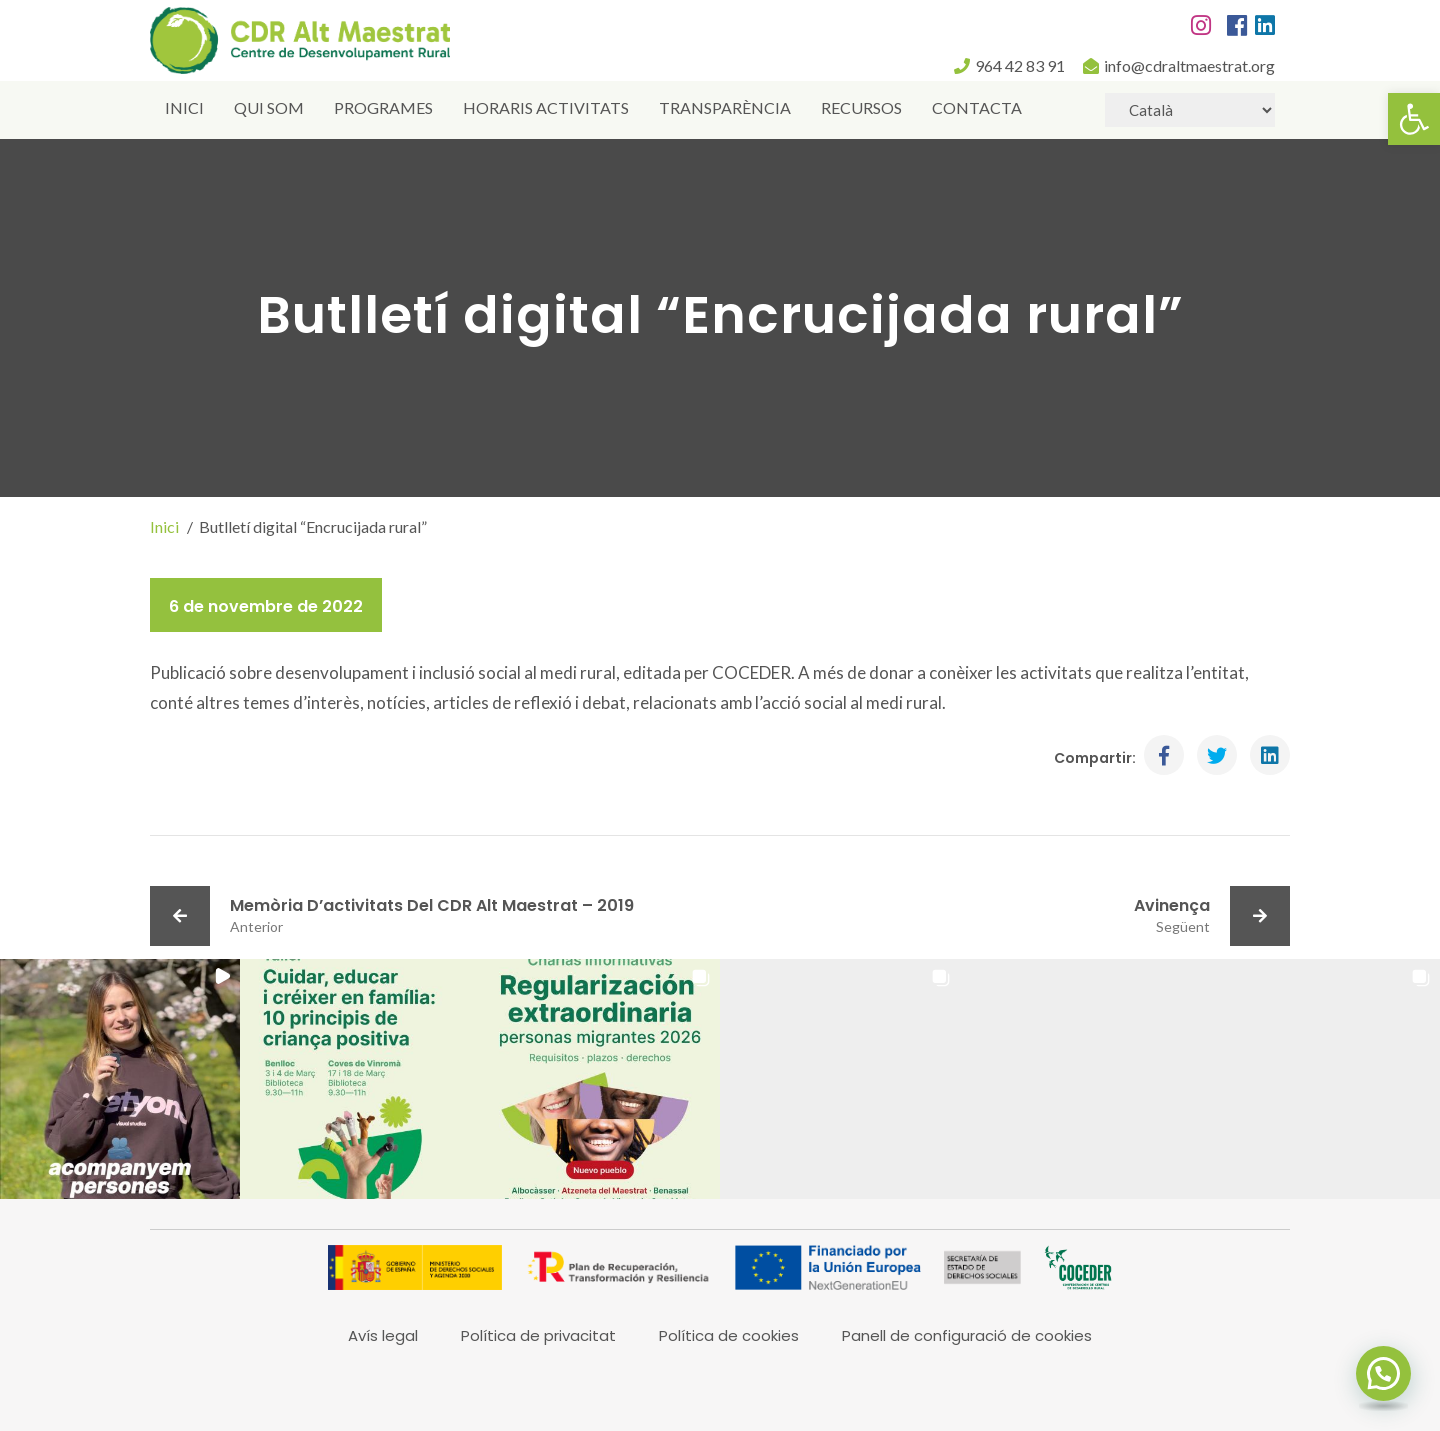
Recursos (861, 107)
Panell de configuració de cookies (967, 1335)
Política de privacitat (538, 1335)
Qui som (269, 107)
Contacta (977, 107)
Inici (184, 107)
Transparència (725, 107)
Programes (383, 107)
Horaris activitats (546, 107)
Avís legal (383, 1335)
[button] (1414, 119)
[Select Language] (1190, 110)
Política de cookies (729, 1335)
